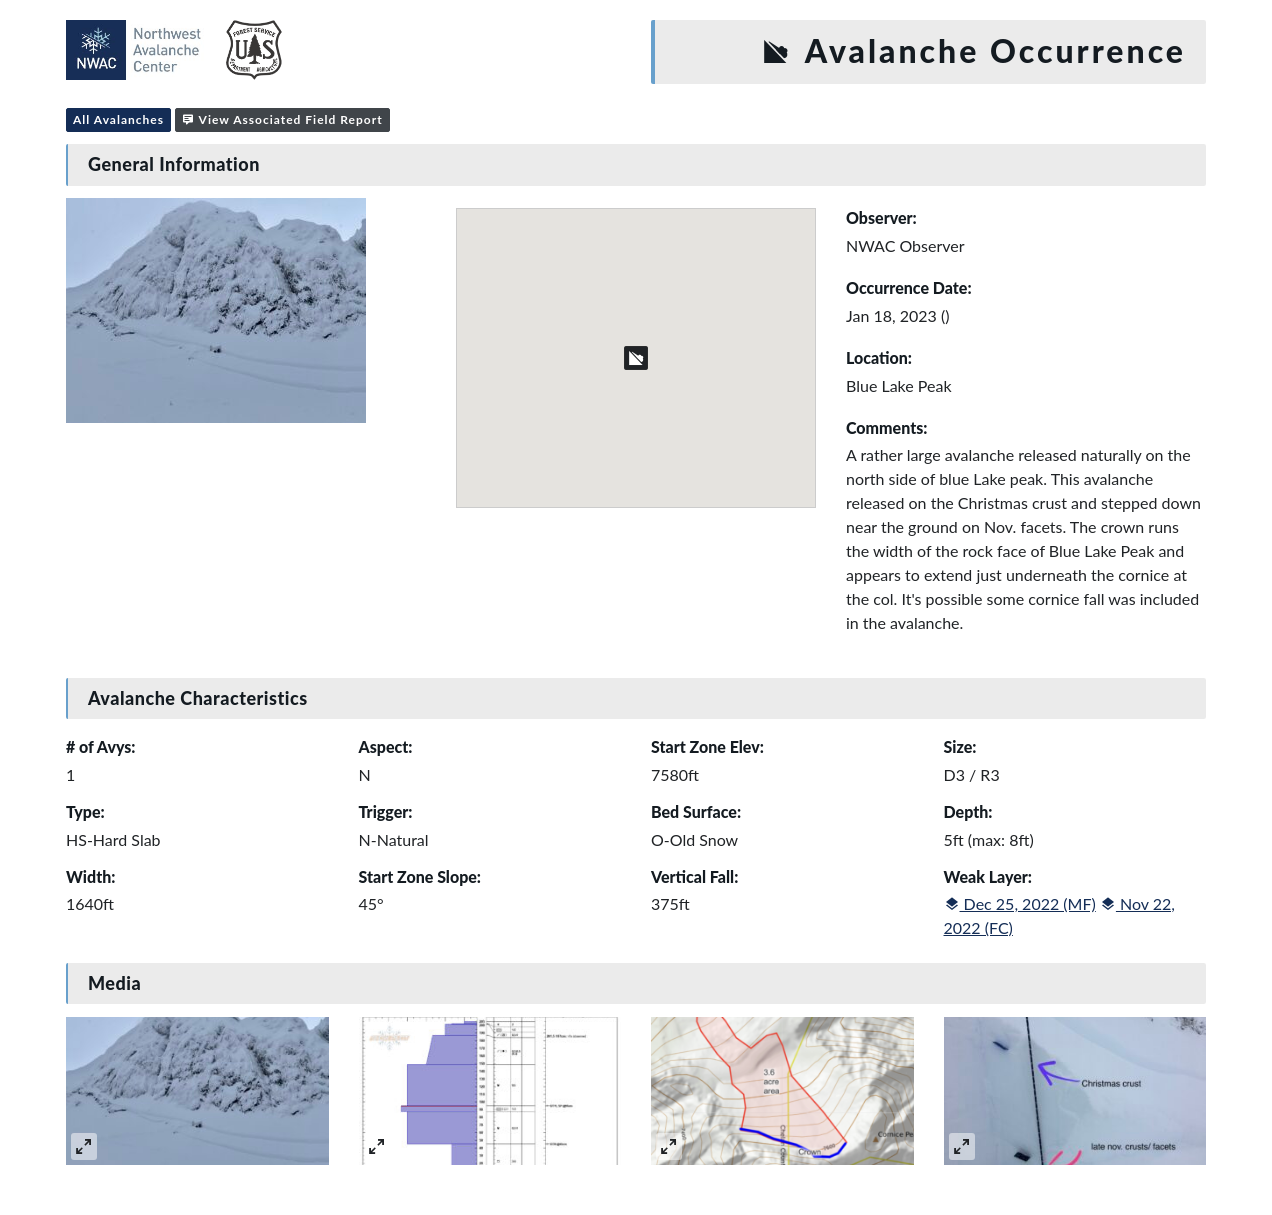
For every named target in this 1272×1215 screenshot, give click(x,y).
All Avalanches (118, 119)
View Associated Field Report (282, 119)
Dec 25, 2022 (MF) (1020, 903)
